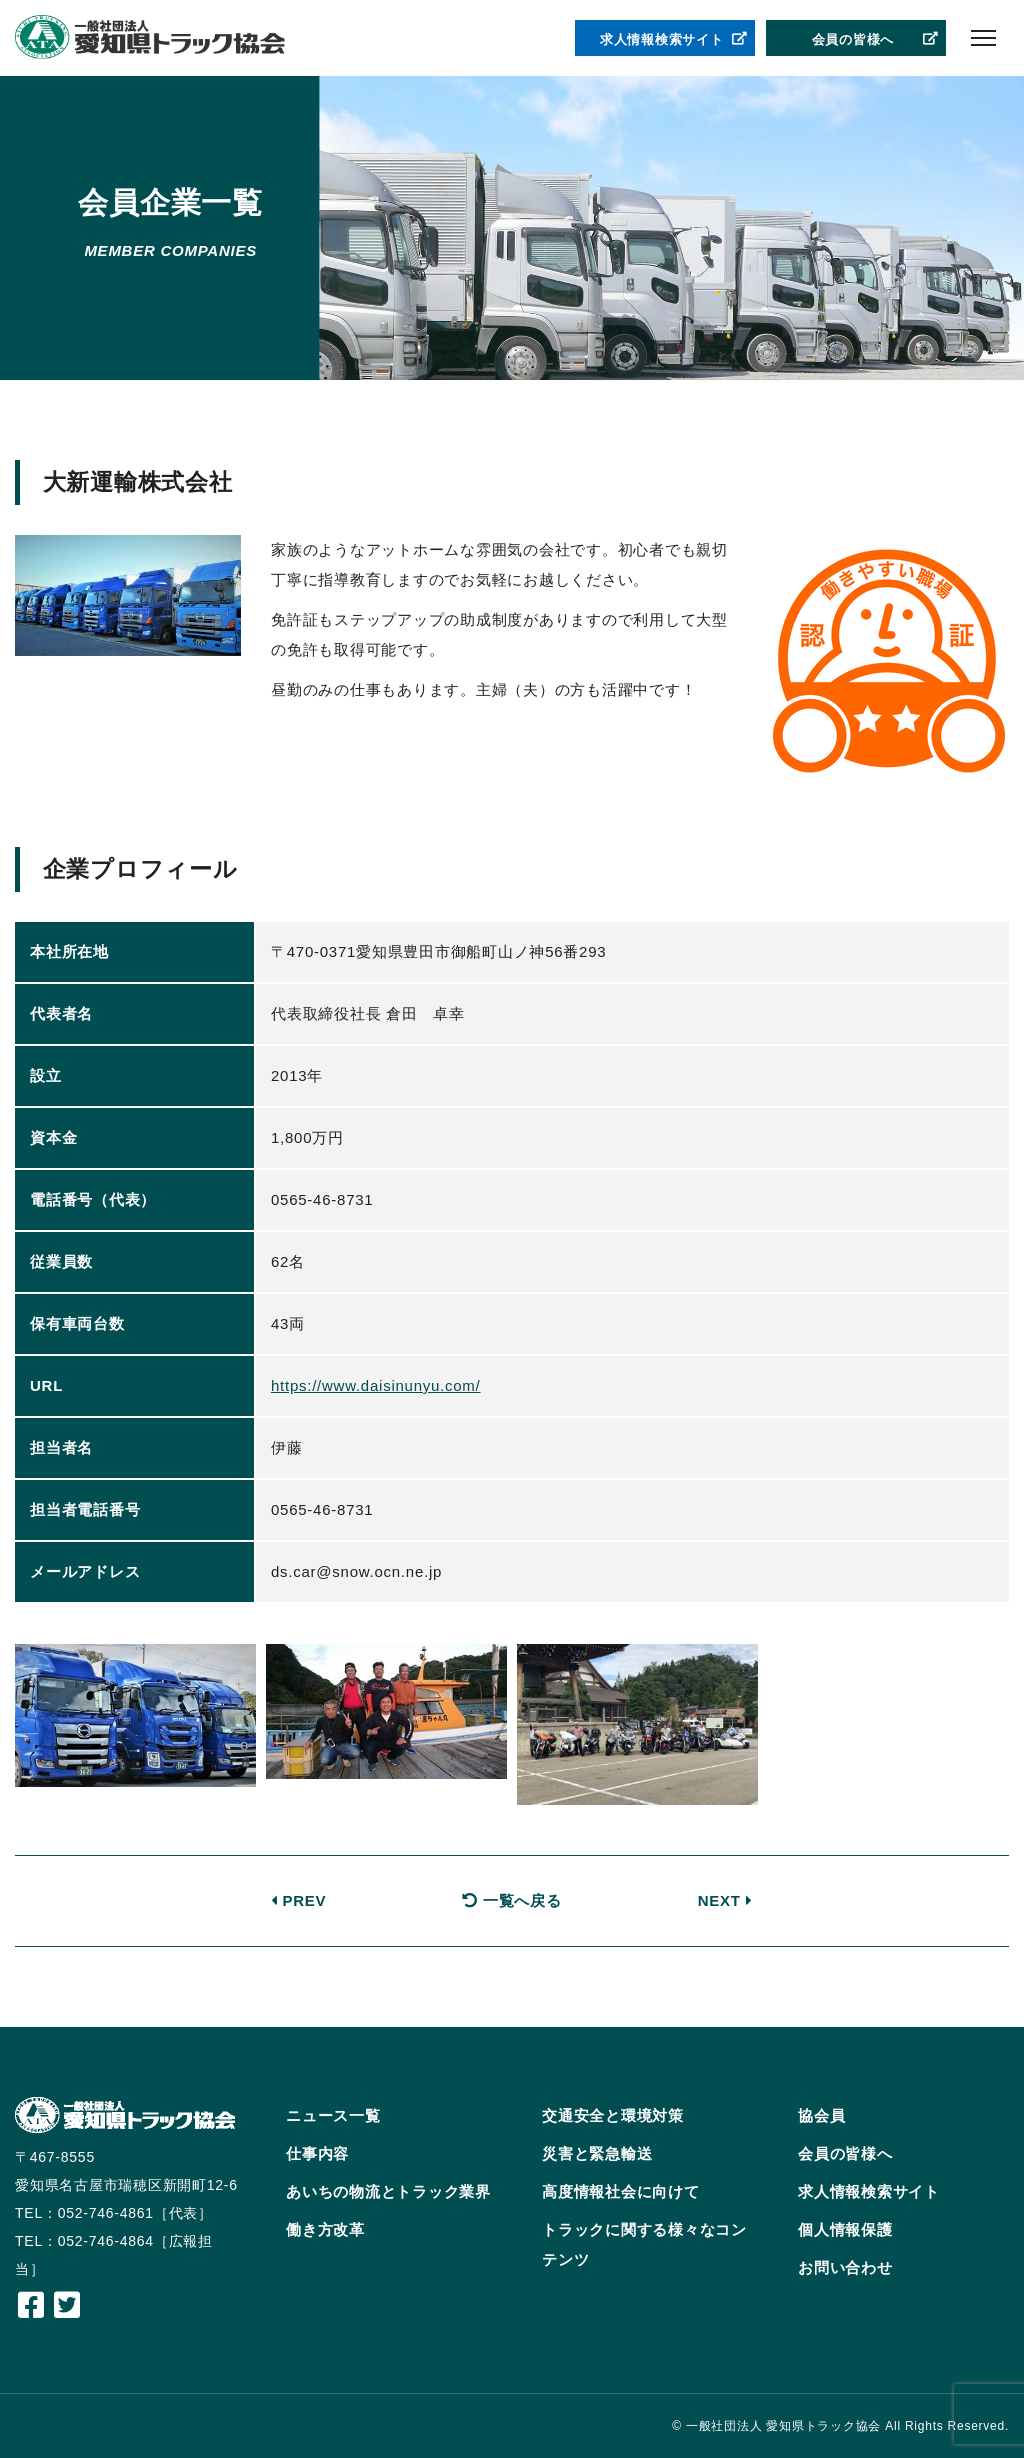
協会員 (821, 2115)
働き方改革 (325, 2229)
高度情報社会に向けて (621, 2191)
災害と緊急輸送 (597, 2153)
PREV (299, 1900)
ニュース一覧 (333, 2115)
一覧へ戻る (511, 1900)
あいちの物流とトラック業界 (388, 2191)
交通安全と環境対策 (613, 2115)
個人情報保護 (845, 2229)
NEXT (725, 1900)
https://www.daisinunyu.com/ (376, 1385)
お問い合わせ (845, 2267)
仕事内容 (317, 2153)
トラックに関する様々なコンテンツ (644, 2244)
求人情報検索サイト (674, 40)
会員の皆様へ (876, 40)
